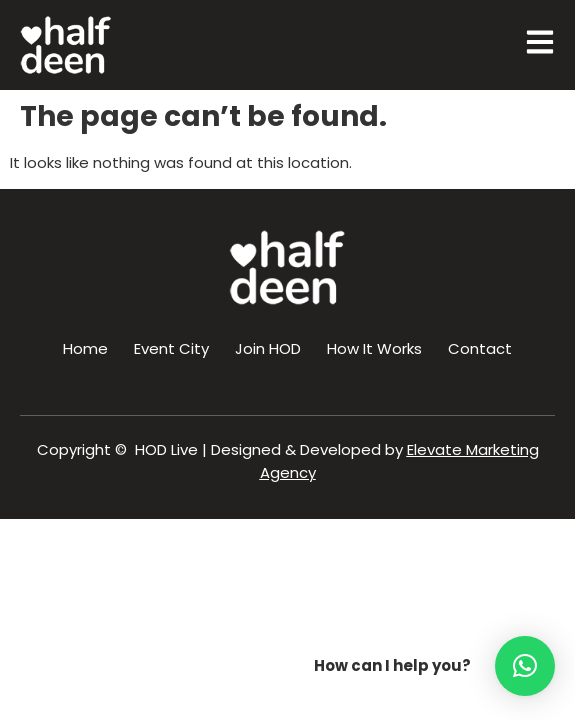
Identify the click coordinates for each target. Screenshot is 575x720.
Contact (480, 348)
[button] (525, 666)
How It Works (374, 348)
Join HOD (268, 348)
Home (85, 348)
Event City (171, 348)
